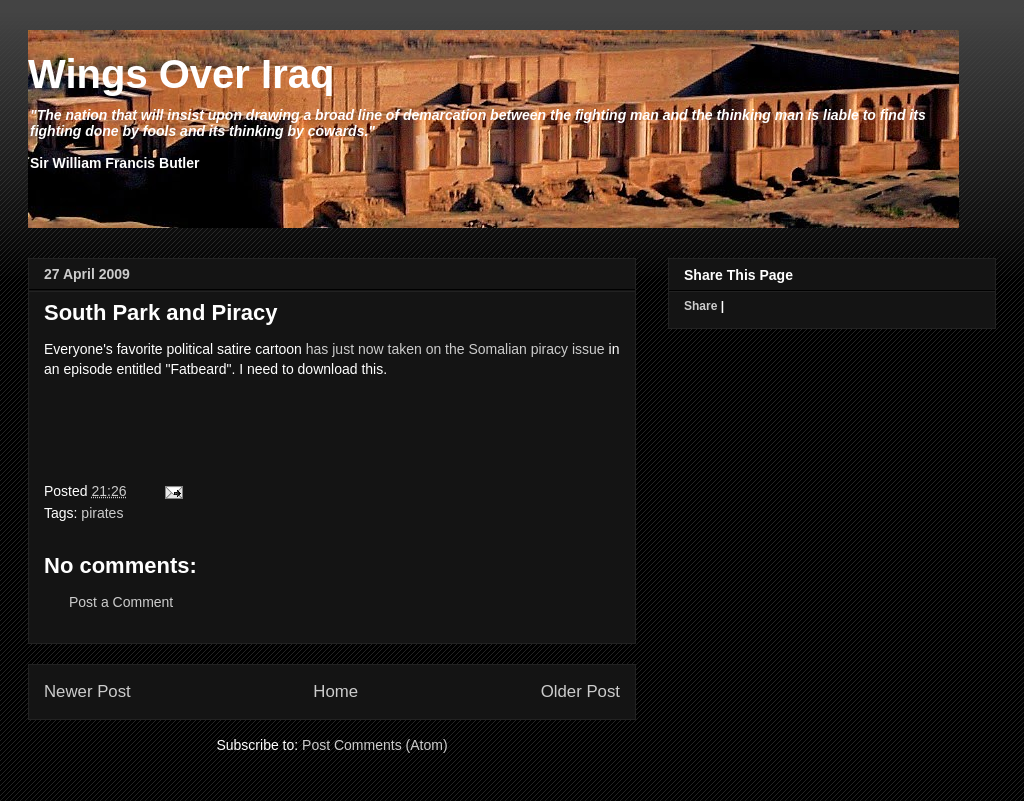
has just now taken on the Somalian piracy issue (455, 349)
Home (335, 691)
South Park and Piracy (161, 312)
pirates (102, 513)
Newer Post (87, 691)
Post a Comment (121, 602)
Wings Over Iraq (181, 74)
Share (700, 306)
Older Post (580, 691)
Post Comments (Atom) (374, 745)
